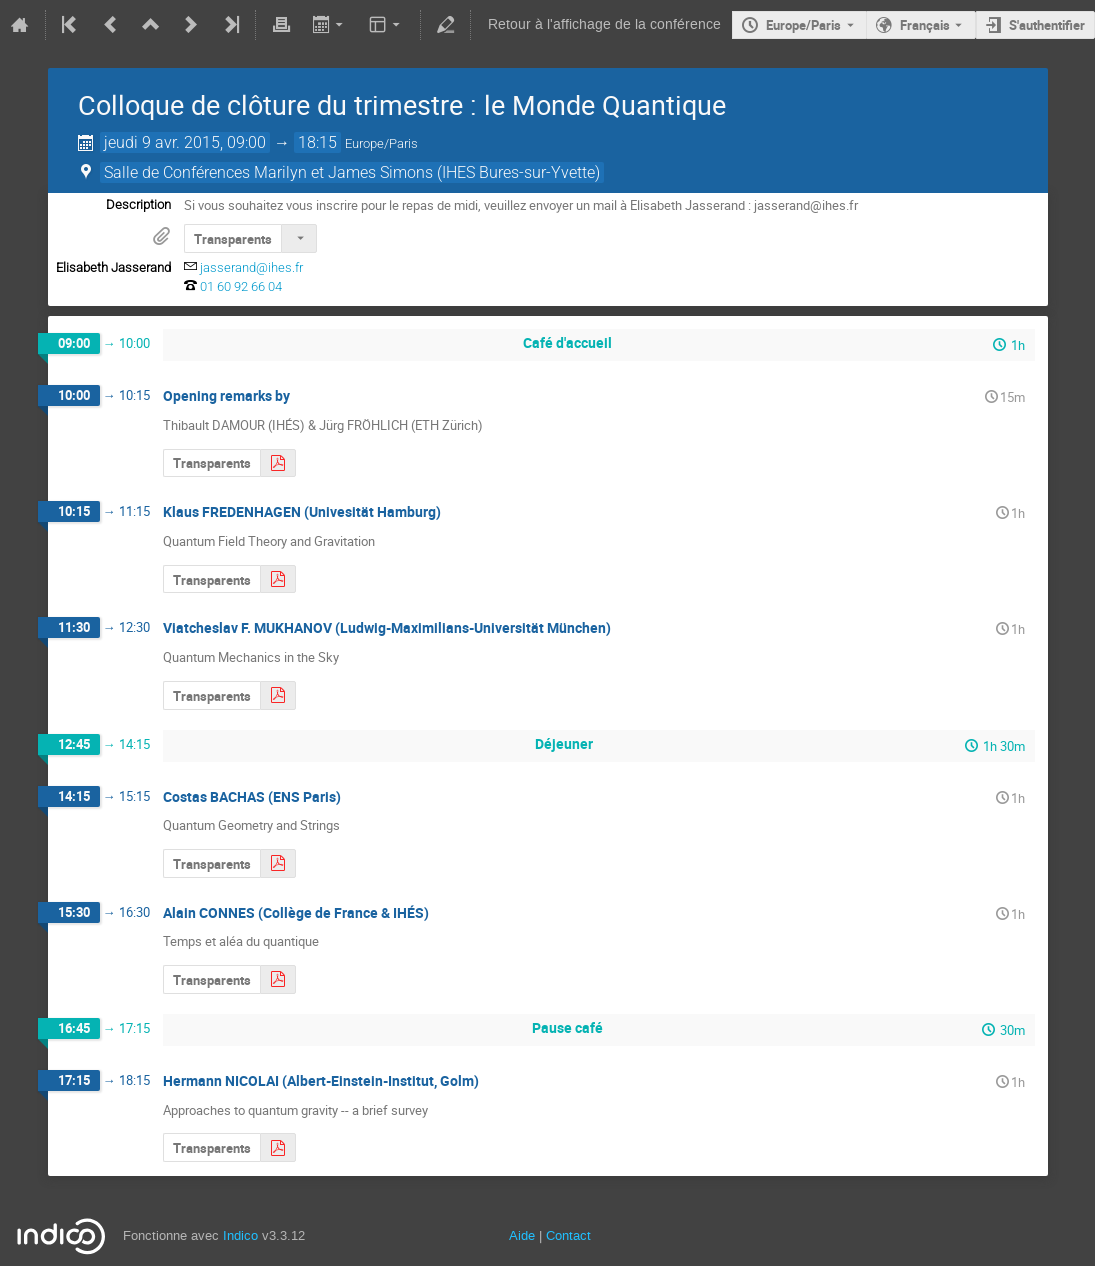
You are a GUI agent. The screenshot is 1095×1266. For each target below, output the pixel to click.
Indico (240, 1235)
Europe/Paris (803, 25)
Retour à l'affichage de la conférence (604, 24)
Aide (522, 1235)
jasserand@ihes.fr (251, 267)
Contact (568, 1235)
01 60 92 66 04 (241, 286)
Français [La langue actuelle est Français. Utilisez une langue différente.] (925, 25)
